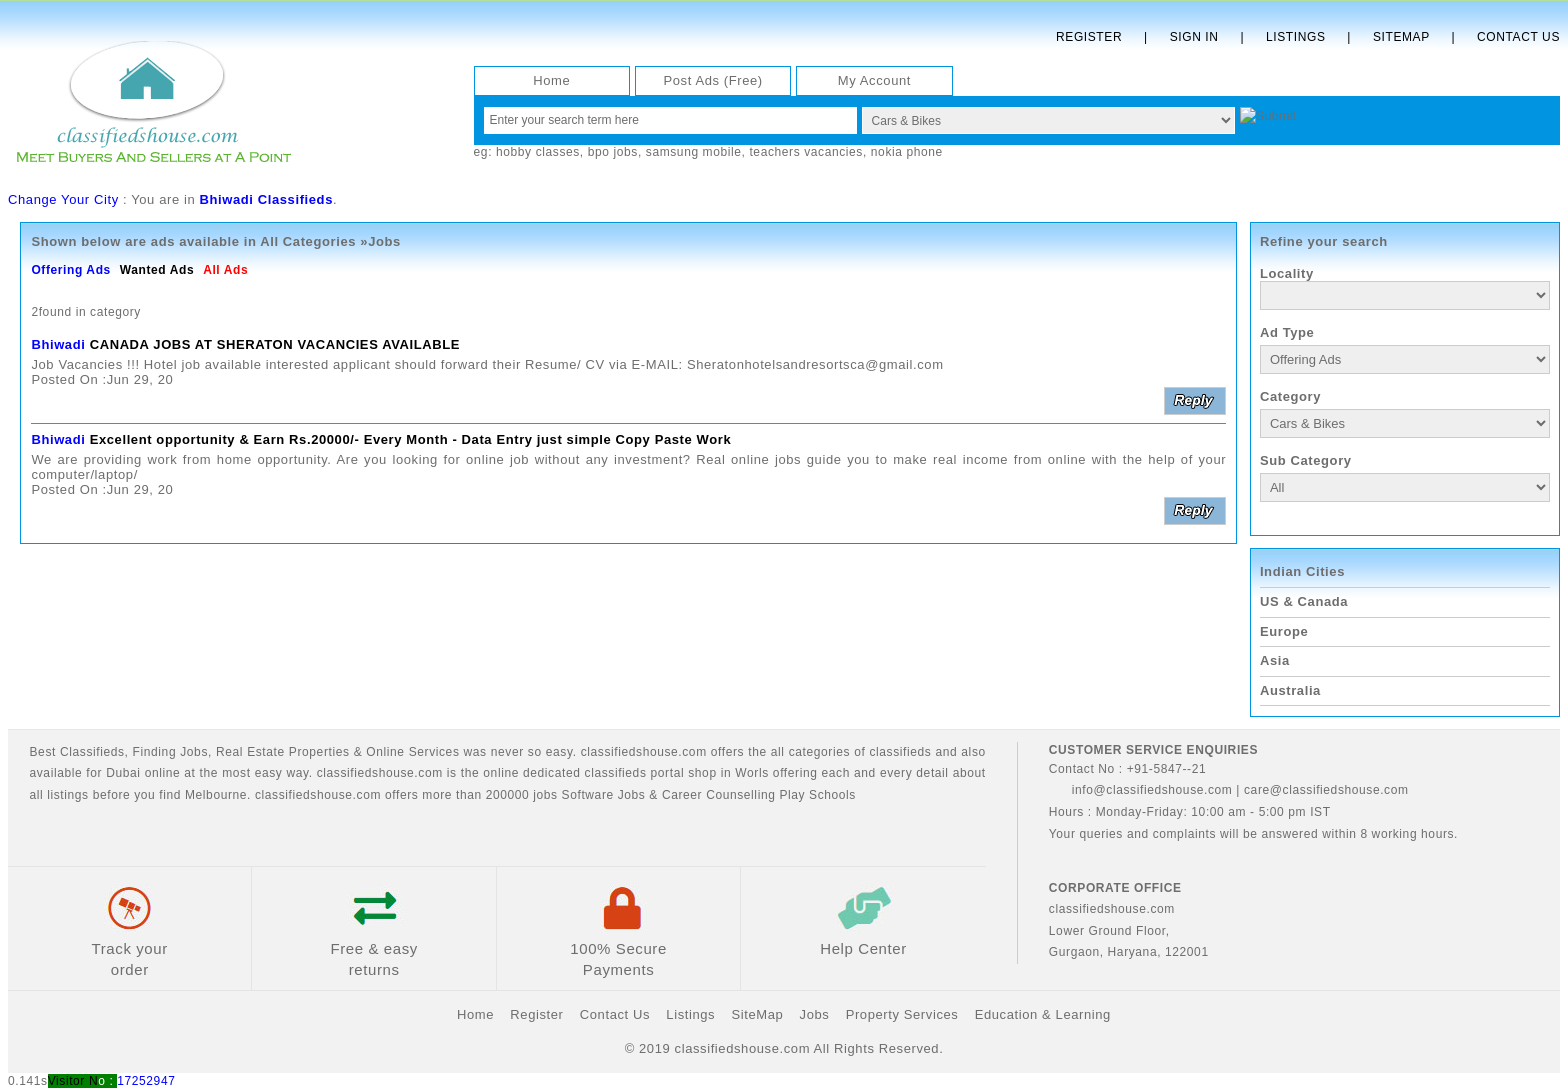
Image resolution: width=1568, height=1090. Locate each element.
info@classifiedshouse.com (1141, 790)
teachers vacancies (806, 152)
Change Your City (63, 199)
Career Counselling (719, 795)
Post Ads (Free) (712, 80)
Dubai (123, 773)
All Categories (308, 241)
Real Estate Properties (283, 752)
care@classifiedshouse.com (1326, 790)
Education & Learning (1043, 1014)
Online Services (412, 752)
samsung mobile (694, 152)
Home (551, 80)
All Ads (225, 270)
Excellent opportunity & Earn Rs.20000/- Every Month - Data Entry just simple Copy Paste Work (411, 439)
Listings (1295, 37)
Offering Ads (70, 270)
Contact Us (1518, 37)
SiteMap (757, 1014)
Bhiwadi (58, 344)
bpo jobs (613, 152)
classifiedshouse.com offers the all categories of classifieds (758, 752)
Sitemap (1401, 37)
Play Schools (817, 795)
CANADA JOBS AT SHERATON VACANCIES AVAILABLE (275, 344)
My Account (874, 80)
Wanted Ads (157, 270)
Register (1089, 37)
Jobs (194, 752)
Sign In (1194, 37)
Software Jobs (604, 795)
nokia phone (907, 152)
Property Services (902, 1014)
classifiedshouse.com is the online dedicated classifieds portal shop (517, 773)
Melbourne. (218, 795)
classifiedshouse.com (318, 795)
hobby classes (538, 152)
